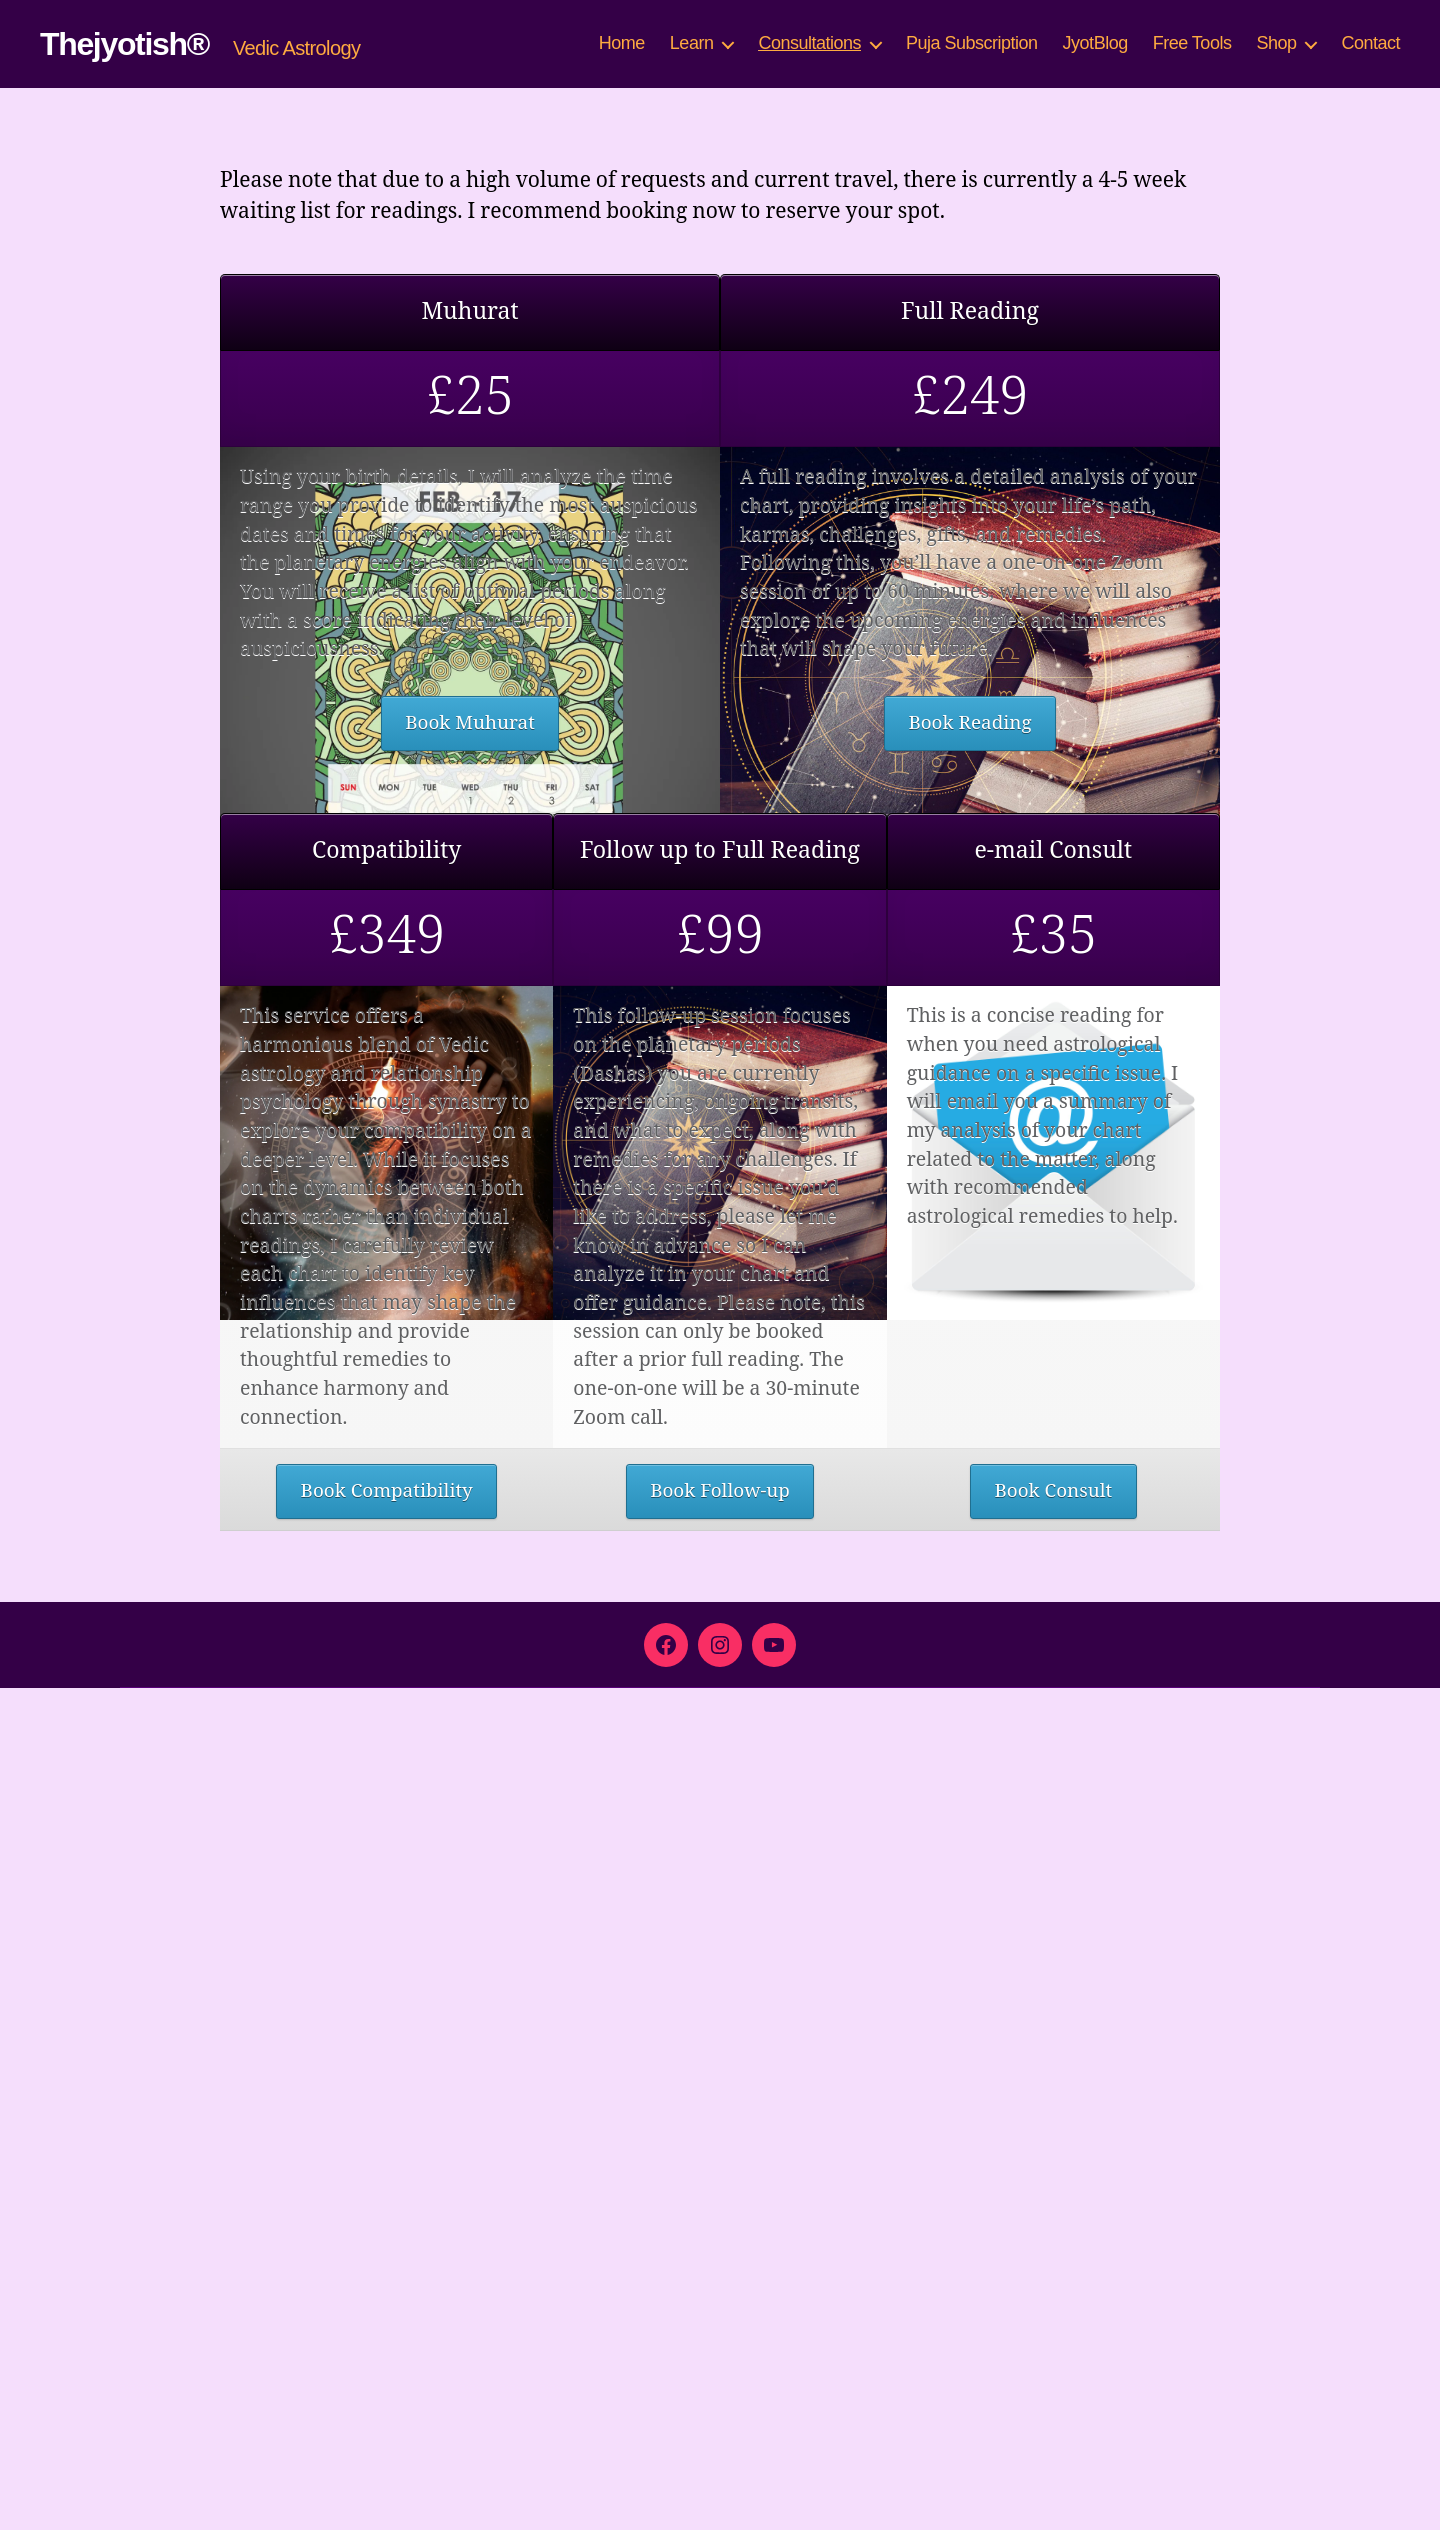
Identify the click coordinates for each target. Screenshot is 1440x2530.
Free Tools (1192, 43)
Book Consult (1053, 2329)
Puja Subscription (972, 43)
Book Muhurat (470, 1224)
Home (622, 43)
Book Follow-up (720, 2329)
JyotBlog (1095, 43)
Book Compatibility (386, 2329)
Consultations (809, 43)
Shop (1276, 43)
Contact (1370, 43)
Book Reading (969, 1224)
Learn (692, 43)
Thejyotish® (124, 44)
